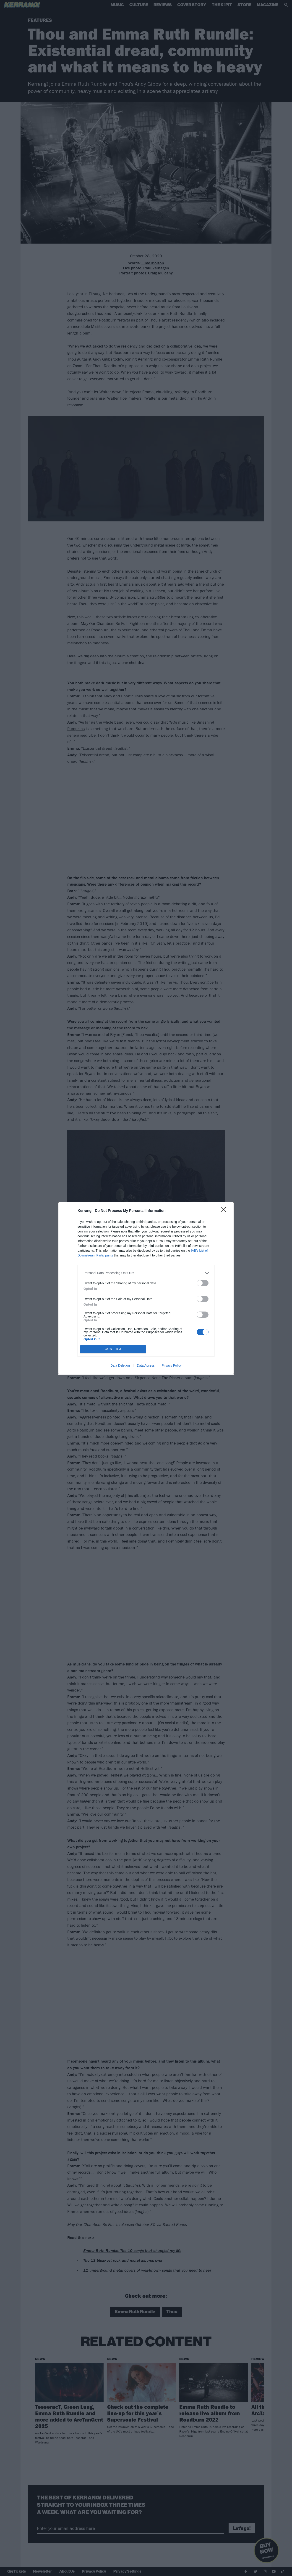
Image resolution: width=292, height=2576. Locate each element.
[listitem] (146, 1273)
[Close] (225, 1211)
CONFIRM (113, 1349)
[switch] (203, 1283)
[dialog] (146, 1288)
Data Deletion (120, 1365)
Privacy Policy (172, 1365)
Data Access (146, 1365)
